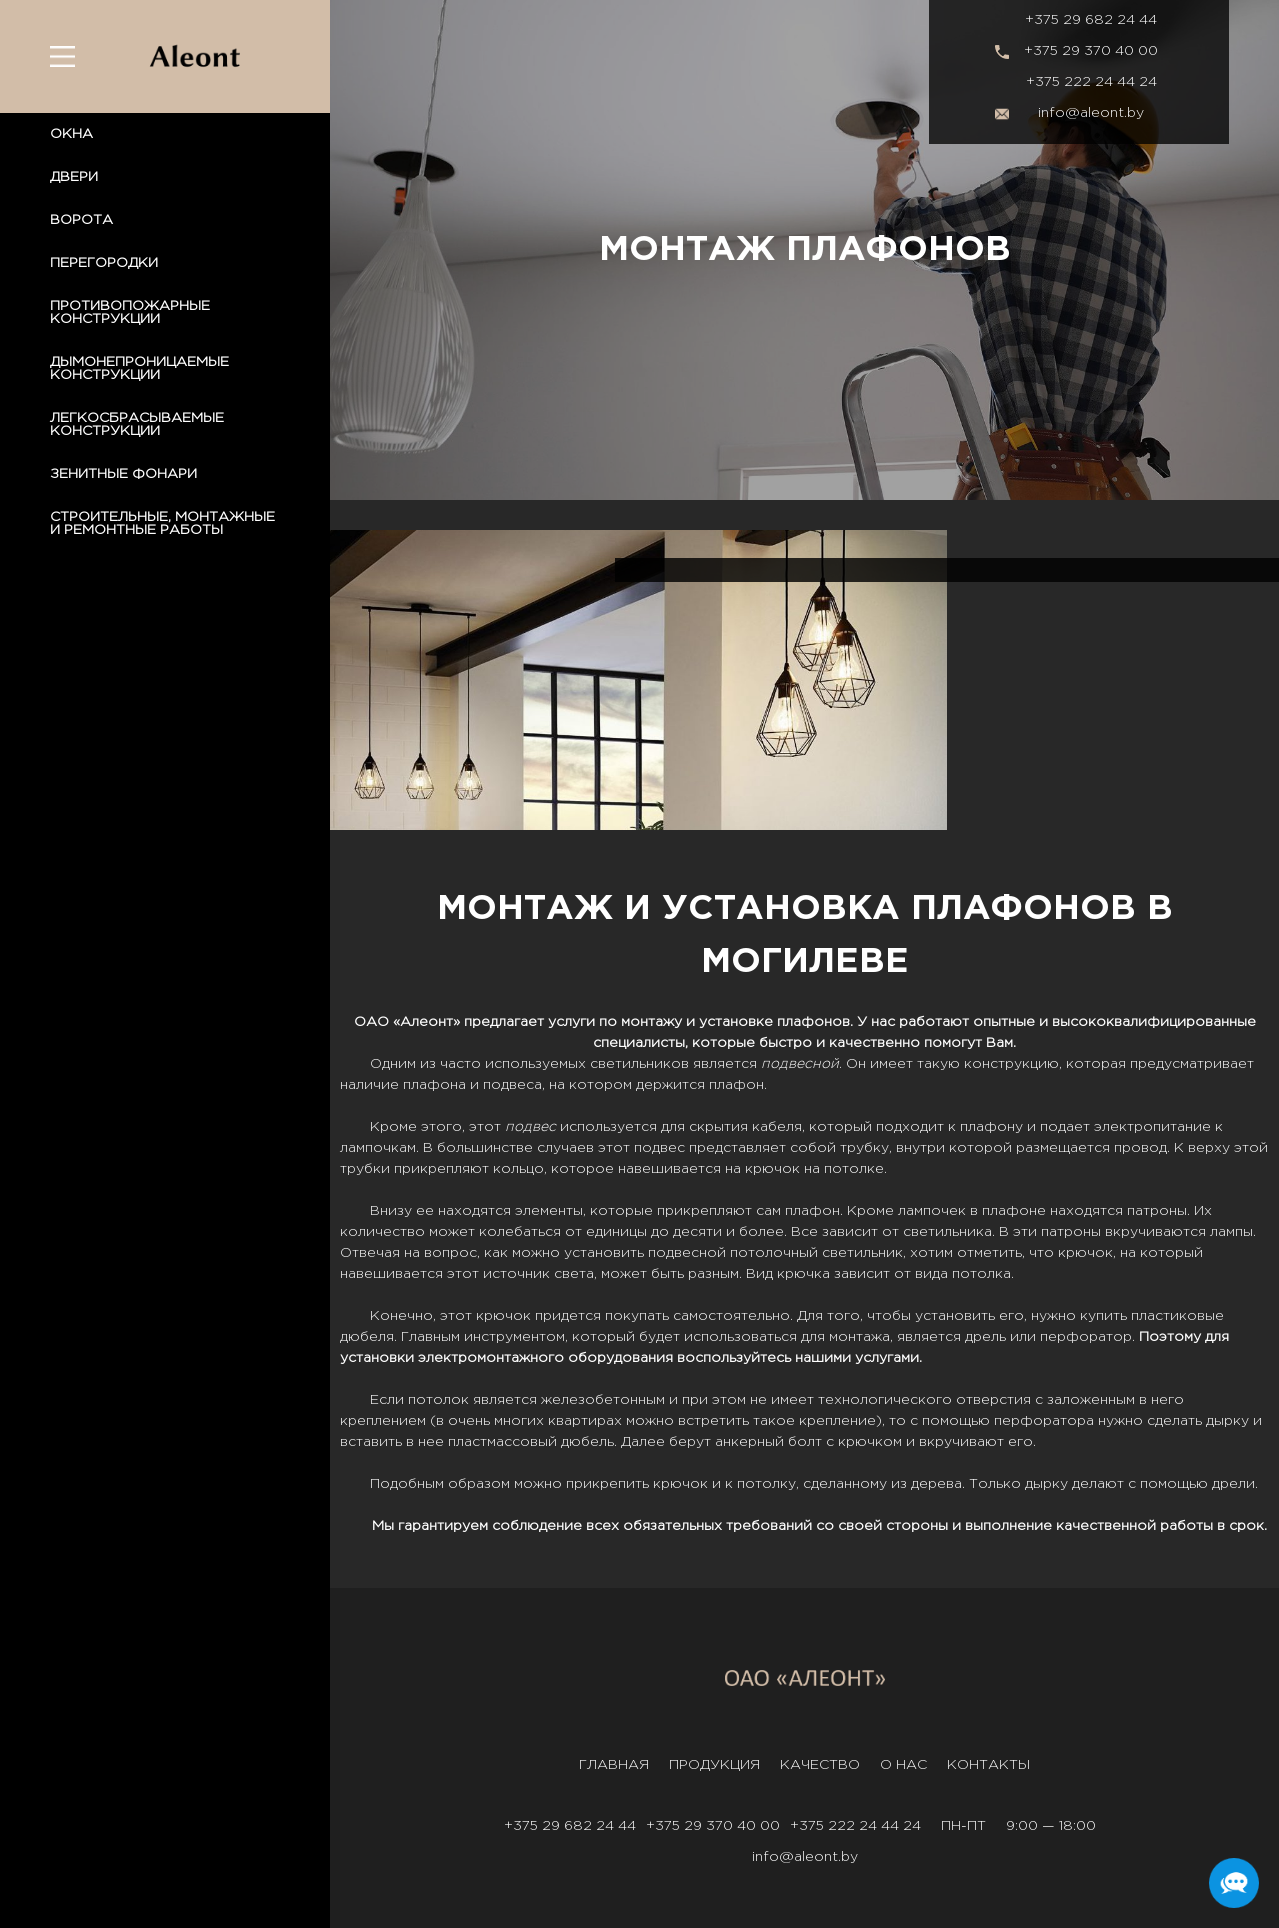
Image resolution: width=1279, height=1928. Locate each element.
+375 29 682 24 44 (1091, 20)
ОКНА (71, 134)
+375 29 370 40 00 (1091, 51)
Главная (614, 1765)
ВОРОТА (81, 220)
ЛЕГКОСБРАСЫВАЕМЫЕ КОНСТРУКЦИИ (137, 424)
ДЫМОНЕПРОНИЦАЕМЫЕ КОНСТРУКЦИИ (139, 368)
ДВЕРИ (74, 177)
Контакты (988, 1765)
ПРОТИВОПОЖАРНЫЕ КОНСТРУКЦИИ (130, 312)
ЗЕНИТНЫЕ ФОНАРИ (123, 474)
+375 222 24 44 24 (1091, 82)
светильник (862, 1253)
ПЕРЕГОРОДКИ (104, 263)
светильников (639, 1064)
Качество (820, 1765)
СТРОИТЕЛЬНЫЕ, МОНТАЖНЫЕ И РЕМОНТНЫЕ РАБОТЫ (162, 523)
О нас (903, 1765)
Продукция (714, 1765)
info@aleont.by (1091, 113)
